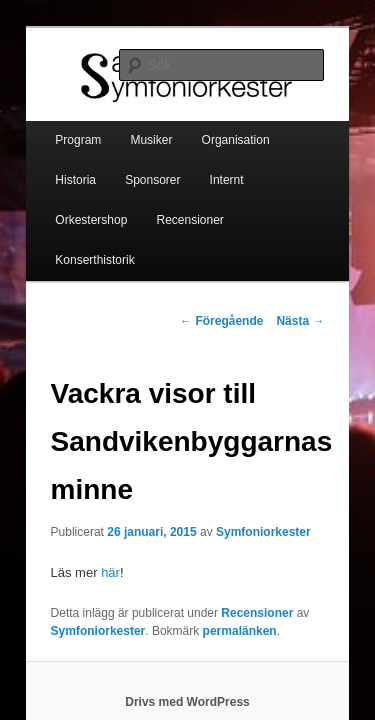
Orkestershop (217, 167)
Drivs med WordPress (187, 649)
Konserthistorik (169, 207)
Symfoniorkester (241, 479)
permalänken (218, 578)
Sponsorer (60, 167)
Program (56, 127)
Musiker (129, 127)
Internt (135, 167)
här (88, 519)
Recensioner (66, 207)
